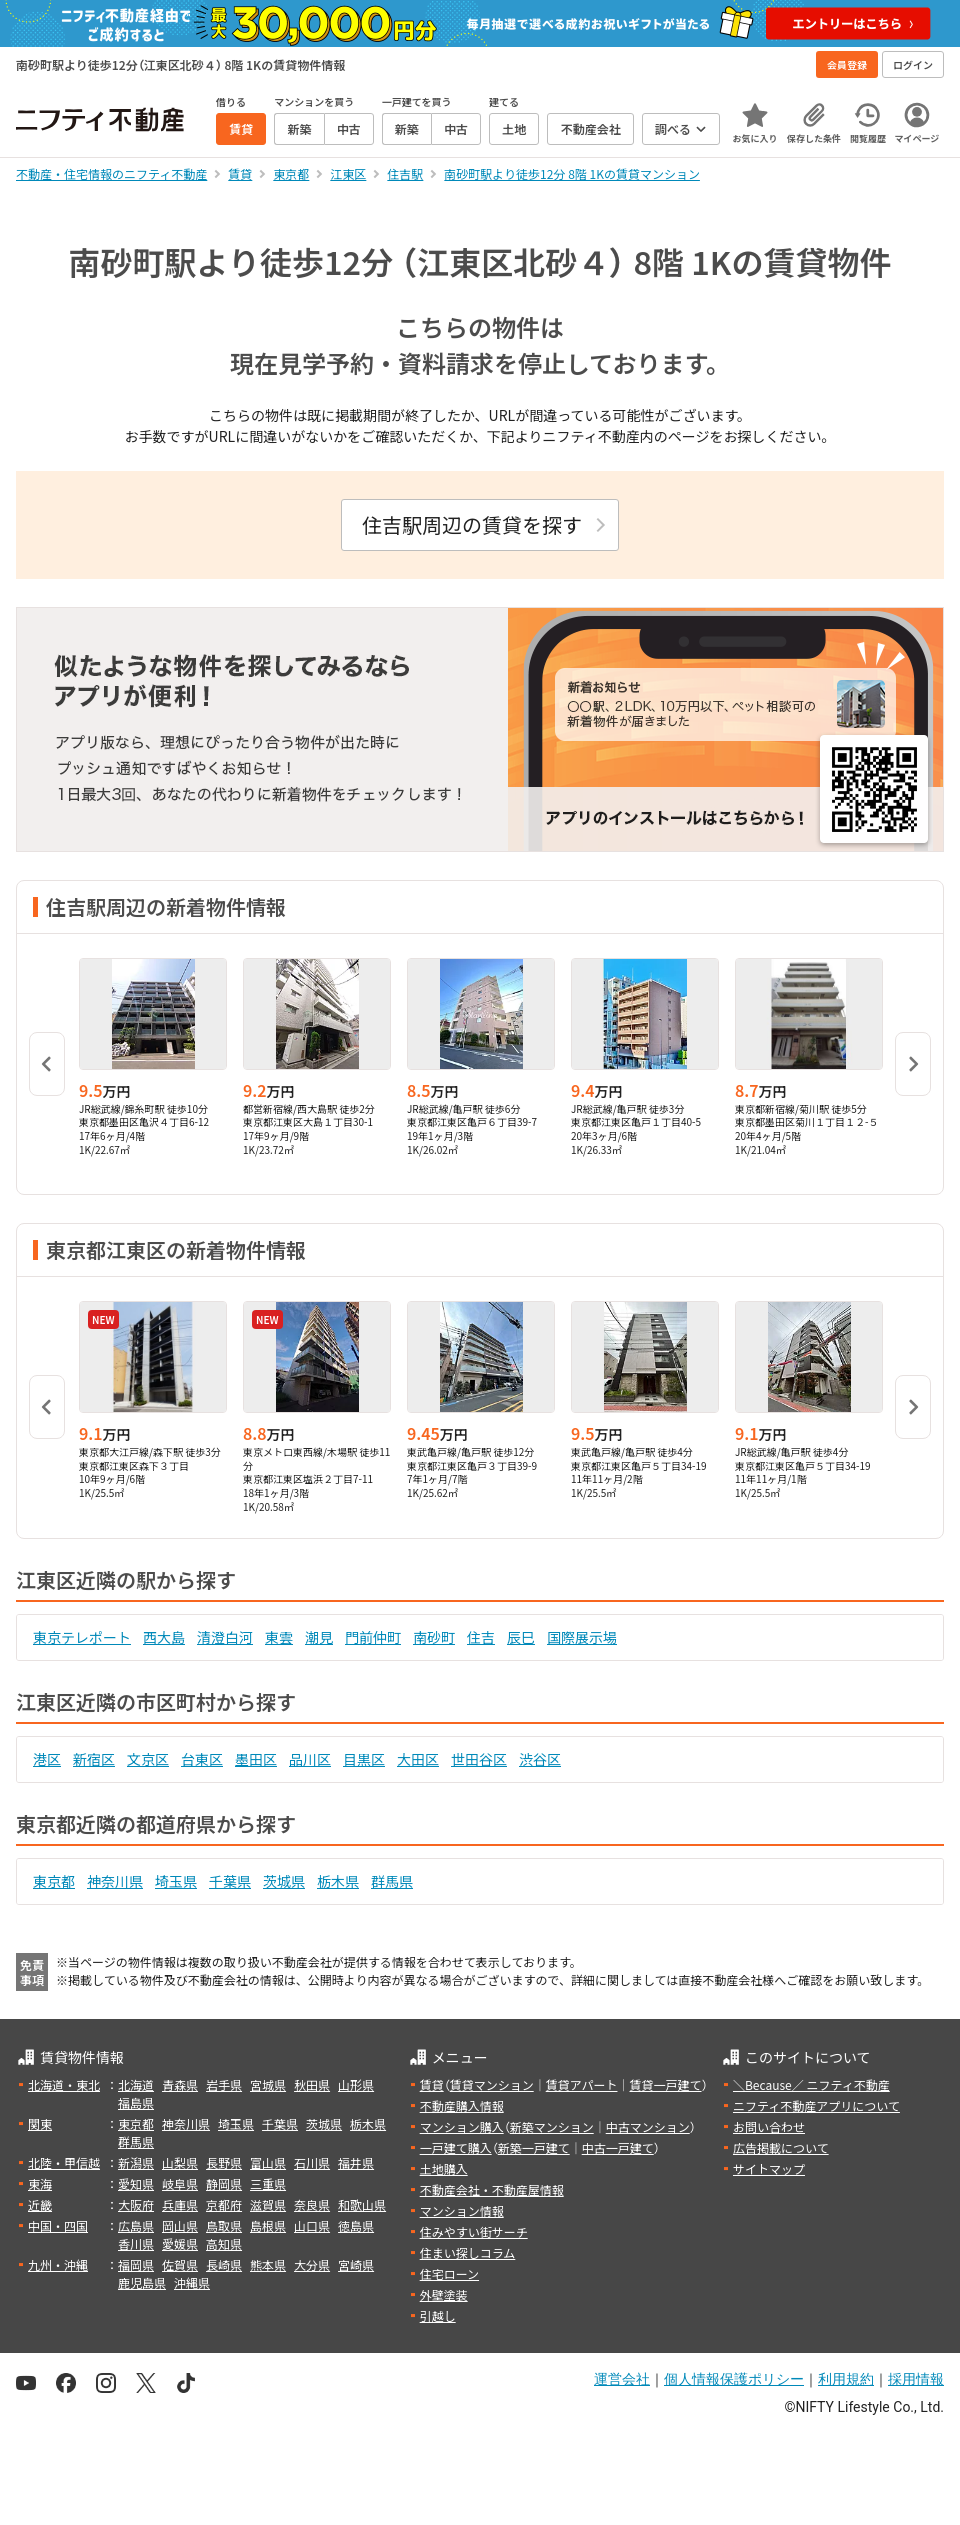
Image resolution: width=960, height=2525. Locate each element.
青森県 (180, 2084)
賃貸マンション (492, 2084)
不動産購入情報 (462, 2105)
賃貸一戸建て (665, 2084)
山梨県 (180, 2162)
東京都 (54, 1881)
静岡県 (224, 2183)
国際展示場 (582, 1637)
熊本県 (268, 2264)
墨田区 (256, 1759)
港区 (47, 1759)
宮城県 (268, 2084)
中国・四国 (58, 2225)
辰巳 (521, 1637)
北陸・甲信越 (64, 2162)
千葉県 (230, 1881)
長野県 (224, 2162)
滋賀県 (268, 2204)
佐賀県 (180, 2264)
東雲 (279, 1637)
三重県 (268, 2183)
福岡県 (136, 2264)
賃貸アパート (582, 2084)
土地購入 (444, 2168)
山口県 (312, 2225)
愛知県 (136, 2183)
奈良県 (312, 2204)
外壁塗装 (444, 2294)
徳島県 (356, 2225)
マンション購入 (462, 2126)
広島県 (136, 2225)
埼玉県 (176, 1881)
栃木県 (338, 1881)
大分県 (312, 2264)
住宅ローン (449, 2273)
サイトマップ (769, 2168)
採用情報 (916, 2379)
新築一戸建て (534, 2147)
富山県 (268, 2162)
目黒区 (364, 1759)
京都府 (224, 2204)
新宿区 (94, 1759)
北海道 (136, 2084)
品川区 (310, 1759)
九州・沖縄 (58, 2264)
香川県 (136, 2243)
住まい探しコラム (468, 2252)
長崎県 (224, 2264)
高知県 (224, 2243)
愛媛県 (180, 2243)
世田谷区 (479, 1759)
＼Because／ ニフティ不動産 (811, 2084)
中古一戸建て (618, 2147)
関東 (40, 2123)
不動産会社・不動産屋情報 (492, 2189)
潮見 (319, 1637)
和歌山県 (362, 2204)
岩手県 (224, 2084)
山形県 (356, 2084)
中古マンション (648, 2126)
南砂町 (434, 1637)
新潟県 (136, 2162)
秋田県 (312, 2084)
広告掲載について (781, 2147)
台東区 (202, 1759)
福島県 (136, 2102)
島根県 (268, 2225)
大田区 (418, 1759)
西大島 (164, 1637)
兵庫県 (180, 2204)
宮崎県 (356, 2264)
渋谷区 (540, 1759)
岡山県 (180, 2225)
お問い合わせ (769, 2126)
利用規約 (846, 2379)
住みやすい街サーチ (474, 2231)
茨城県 (284, 1881)
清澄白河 (225, 1637)
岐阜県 (180, 2183)
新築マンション (552, 2126)
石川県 (312, 2162)
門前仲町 (373, 1637)
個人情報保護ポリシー (734, 2379)
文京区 (148, 1759)
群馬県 (392, 1881)
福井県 (356, 2162)
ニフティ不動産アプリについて (816, 2105)
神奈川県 (115, 1881)
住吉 (481, 1637)
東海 (40, 2183)
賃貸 (432, 2084)
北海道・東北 (64, 2084)
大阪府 (136, 2204)
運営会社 (622, 2379)
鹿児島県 (142, 2282)
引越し (438, 2315)
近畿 (40, 2204)
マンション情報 (462, 2210)
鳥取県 (224, 2225)
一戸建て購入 (456, 2147)
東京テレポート (82, 1637)
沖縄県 (192, 2282)
